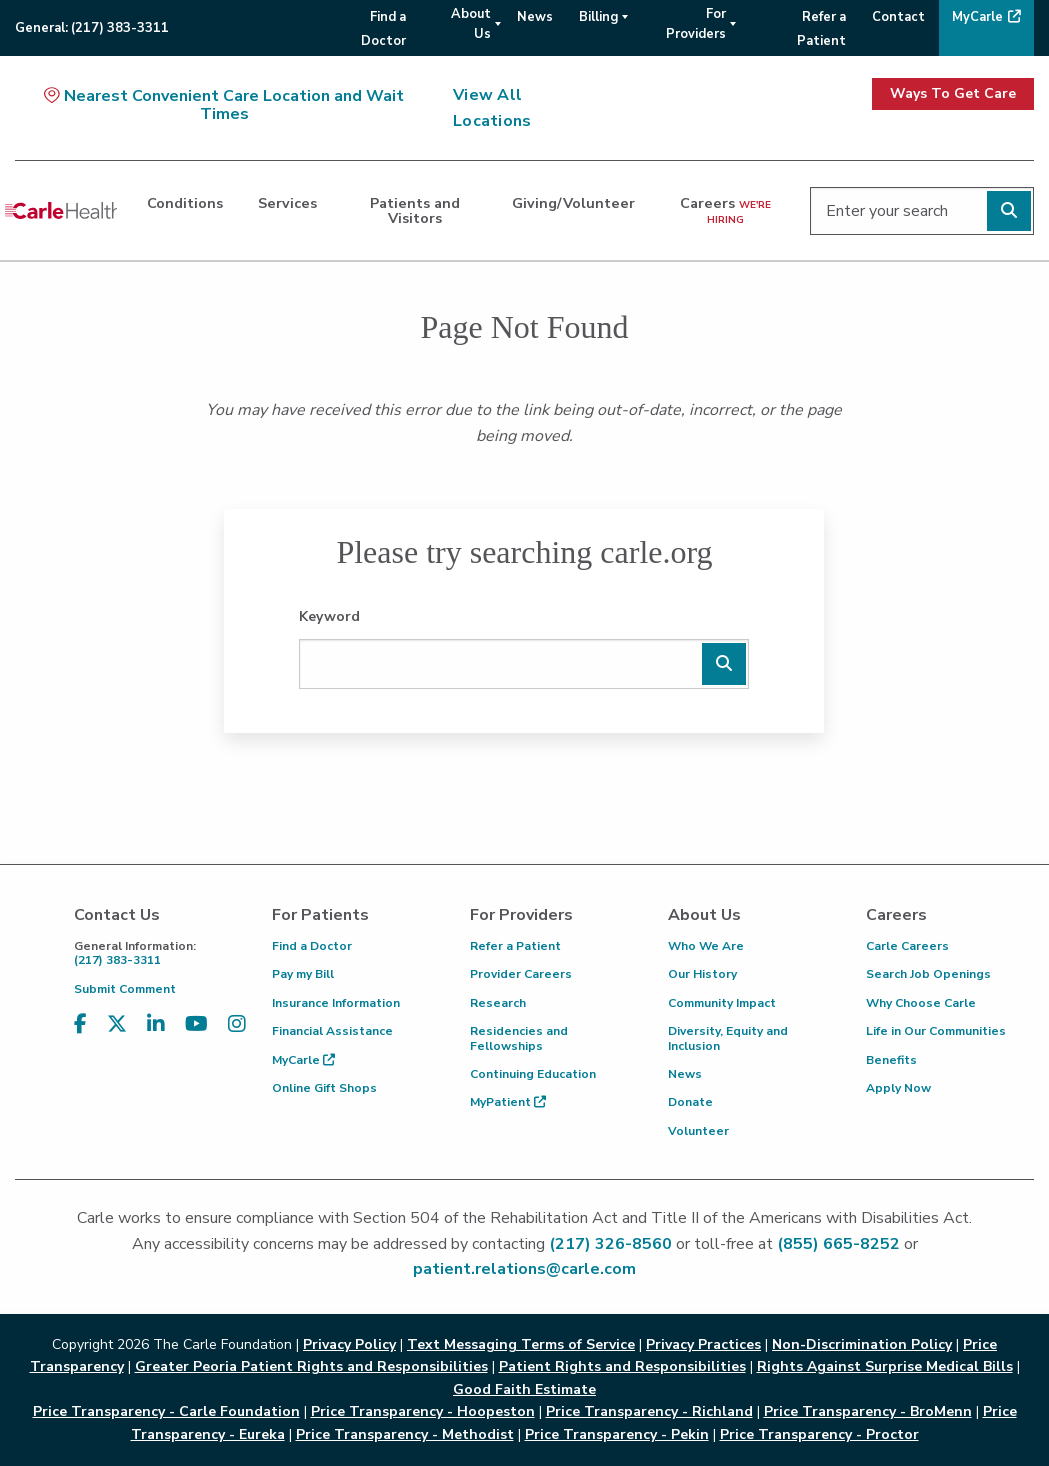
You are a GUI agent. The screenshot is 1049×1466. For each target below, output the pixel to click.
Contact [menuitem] (898, 17)
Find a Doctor (312, 946)
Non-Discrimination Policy (862, 1344)
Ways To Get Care (953, 93)
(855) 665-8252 (838, 1244)
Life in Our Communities (936, 1031)
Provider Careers (521, 974)
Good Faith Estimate (524, 1389)
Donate (690, 1102)
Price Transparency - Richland (649, 1411)
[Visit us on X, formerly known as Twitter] (117, 1024)
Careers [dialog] (725, 209)
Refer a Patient (515, 946)
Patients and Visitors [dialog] (415, 210)
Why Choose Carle (921, 1003)
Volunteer (698, 1131)
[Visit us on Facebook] (80, 1024)
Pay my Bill (303, 974)
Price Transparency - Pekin (617, 1434)
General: (92, 28)
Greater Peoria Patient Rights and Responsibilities (311, 1366)
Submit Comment (125, 989)
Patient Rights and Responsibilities (622, 1366)
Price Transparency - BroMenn (868, 1411)
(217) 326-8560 (610, 1244)
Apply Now (898, 1088)
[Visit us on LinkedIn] (156, 1024)
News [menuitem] (535, 17)
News (685, 1074)
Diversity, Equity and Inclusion (728, 1038)
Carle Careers (907, 946)
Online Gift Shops (324, 1088)
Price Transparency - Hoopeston (423, 1411)
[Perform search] (1009, 211)
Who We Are (706, 946)
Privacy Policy (349, 1344)
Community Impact (722, 1003)
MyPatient (508, 1102)
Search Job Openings (928, 974)
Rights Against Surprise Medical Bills (885, 1366)
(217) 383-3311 (158, 953)
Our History (702, 974)
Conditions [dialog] (185, 203)
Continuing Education (533, 1074)
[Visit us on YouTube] (196, 1024)
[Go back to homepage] (61, 211)
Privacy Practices (703, 1344)
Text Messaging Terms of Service (521, 1344)
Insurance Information (336, 1003)
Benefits (891, 1060)
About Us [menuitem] (471, 24)
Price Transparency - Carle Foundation (166, 1411)
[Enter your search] (922, 211)
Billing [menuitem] (598, 17)
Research (498, 1003)
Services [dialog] (287, 203)
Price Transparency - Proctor (819, 1434)
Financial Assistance (332, 1031)
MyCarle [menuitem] (977, 17)
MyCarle (303, 1060)
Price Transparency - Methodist (405, 1434)
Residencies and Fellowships (519, 1038)
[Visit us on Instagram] (237, 1024)
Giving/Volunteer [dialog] (573, 203)
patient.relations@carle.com (524, 1269)
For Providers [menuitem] (696, 24)
